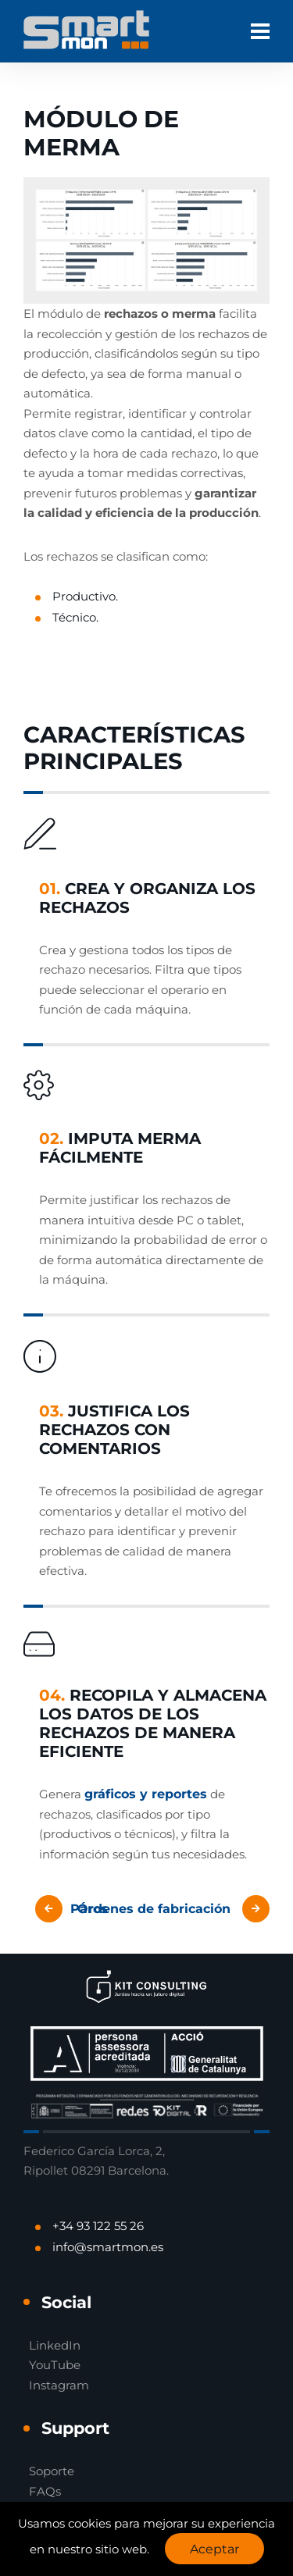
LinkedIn (54, 2345)
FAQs (45, 2491)
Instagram (59, 2385)
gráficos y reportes (145, 1794)
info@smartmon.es (107, 2246)
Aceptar (214, 2549)
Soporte (51, 2471)
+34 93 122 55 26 (98, 2225)
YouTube (54, 2364)
